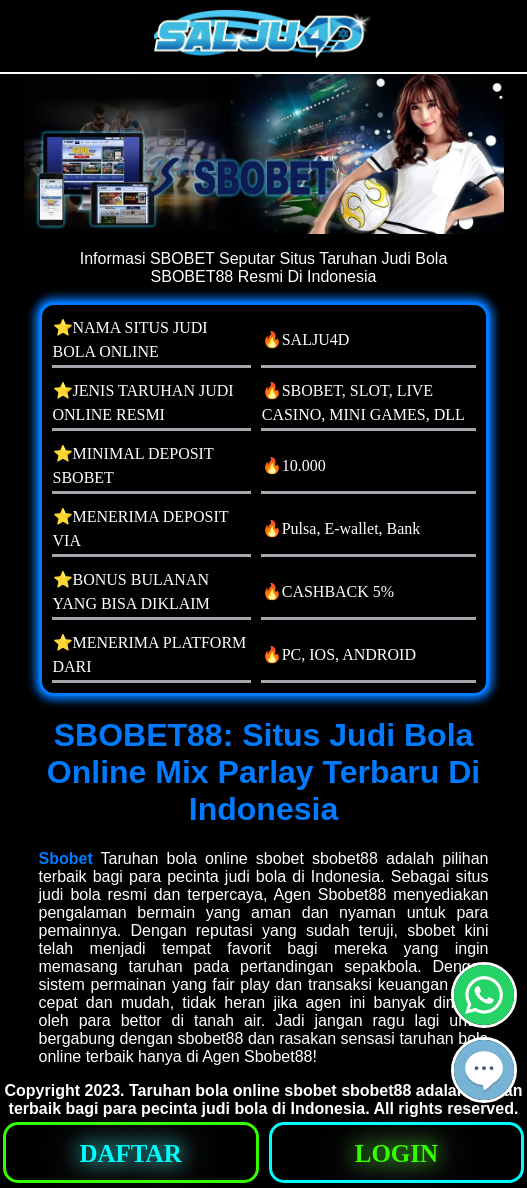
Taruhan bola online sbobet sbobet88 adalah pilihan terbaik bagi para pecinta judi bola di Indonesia (266, 1099)
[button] (484, 1070)
